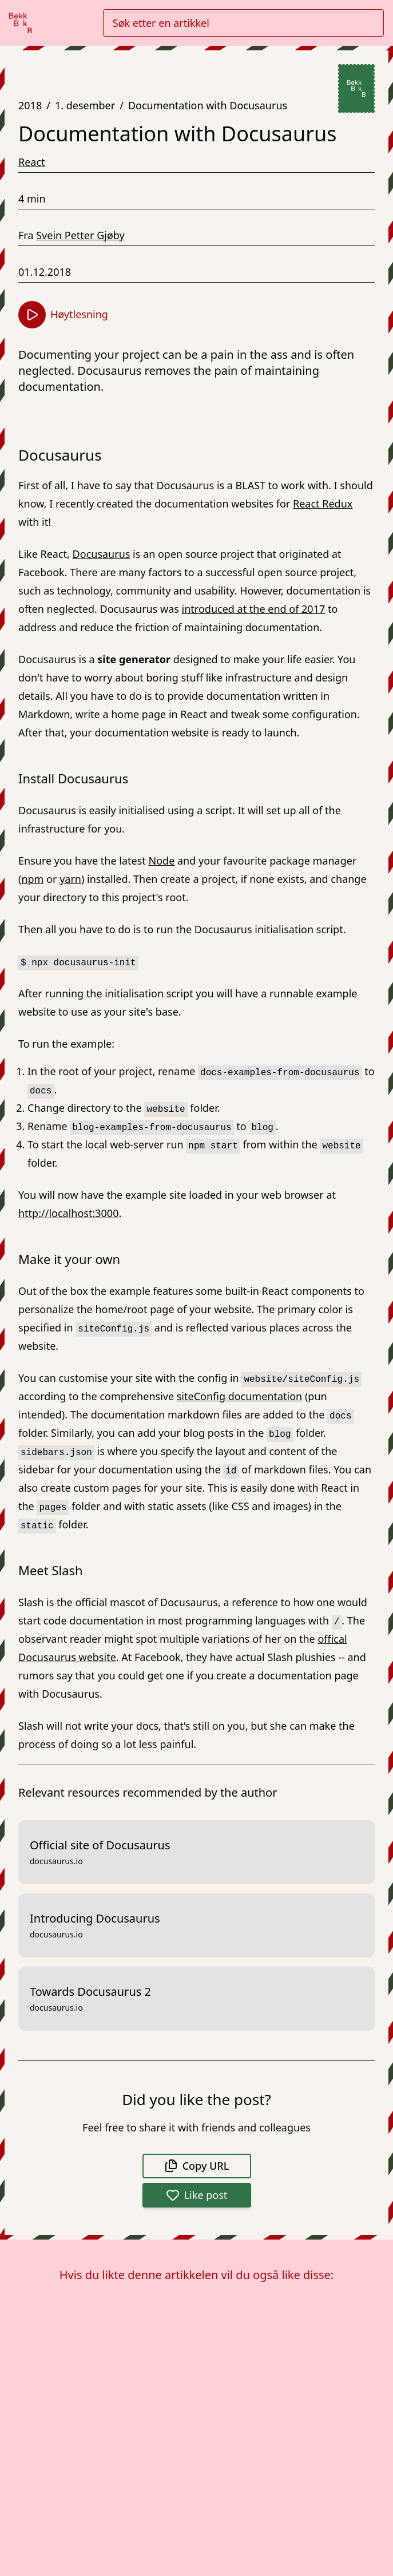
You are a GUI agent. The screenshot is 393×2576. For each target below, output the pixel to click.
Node (162, 860)
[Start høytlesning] (32, 314)
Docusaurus (101, 554)
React (31, 162)
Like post (197, 2195)
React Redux (322, 503)
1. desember (85, 105)
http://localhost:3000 (68, 1213)
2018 (30, 105)
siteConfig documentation (239, 1396)
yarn (70, 879)
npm (32, 879)
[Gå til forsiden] (20, 23)
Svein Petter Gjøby (80, 235)
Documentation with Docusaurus (207, 105)
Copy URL (196, 2166)
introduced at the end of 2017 (253, 609)
